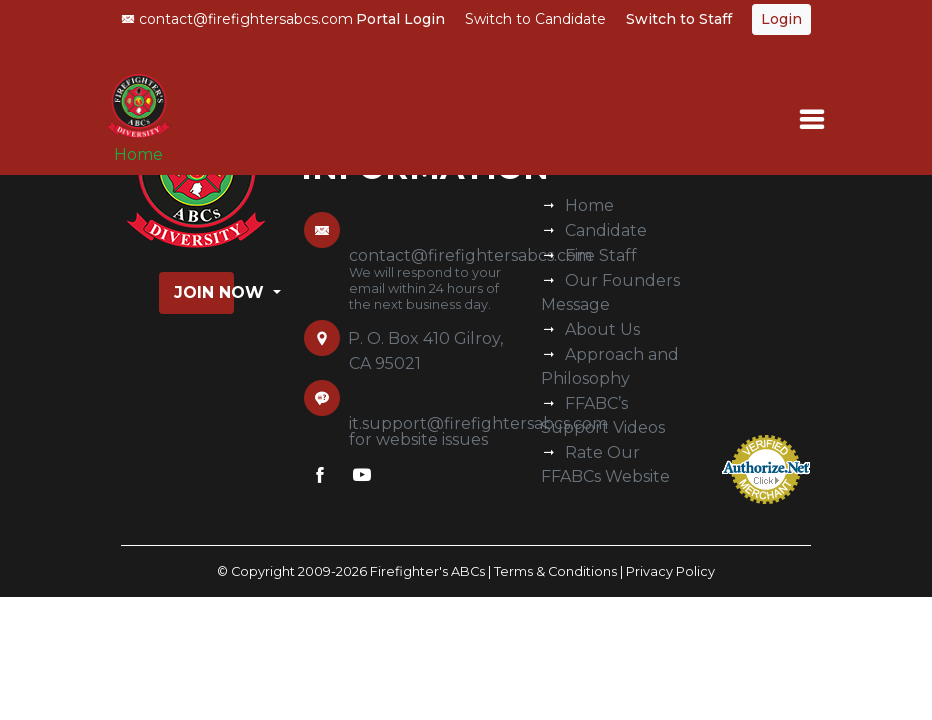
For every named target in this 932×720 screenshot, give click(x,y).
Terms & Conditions (555, 571)
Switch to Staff (679, 19)
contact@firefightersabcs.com (237, 19)
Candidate (606, 230)
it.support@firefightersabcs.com (478, 423)
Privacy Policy (670, 571)
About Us (602, 329)
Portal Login (400, 19)
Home (138, 154)
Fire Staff (601, 255)
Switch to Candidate (535, 19)
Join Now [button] (204, 292)
